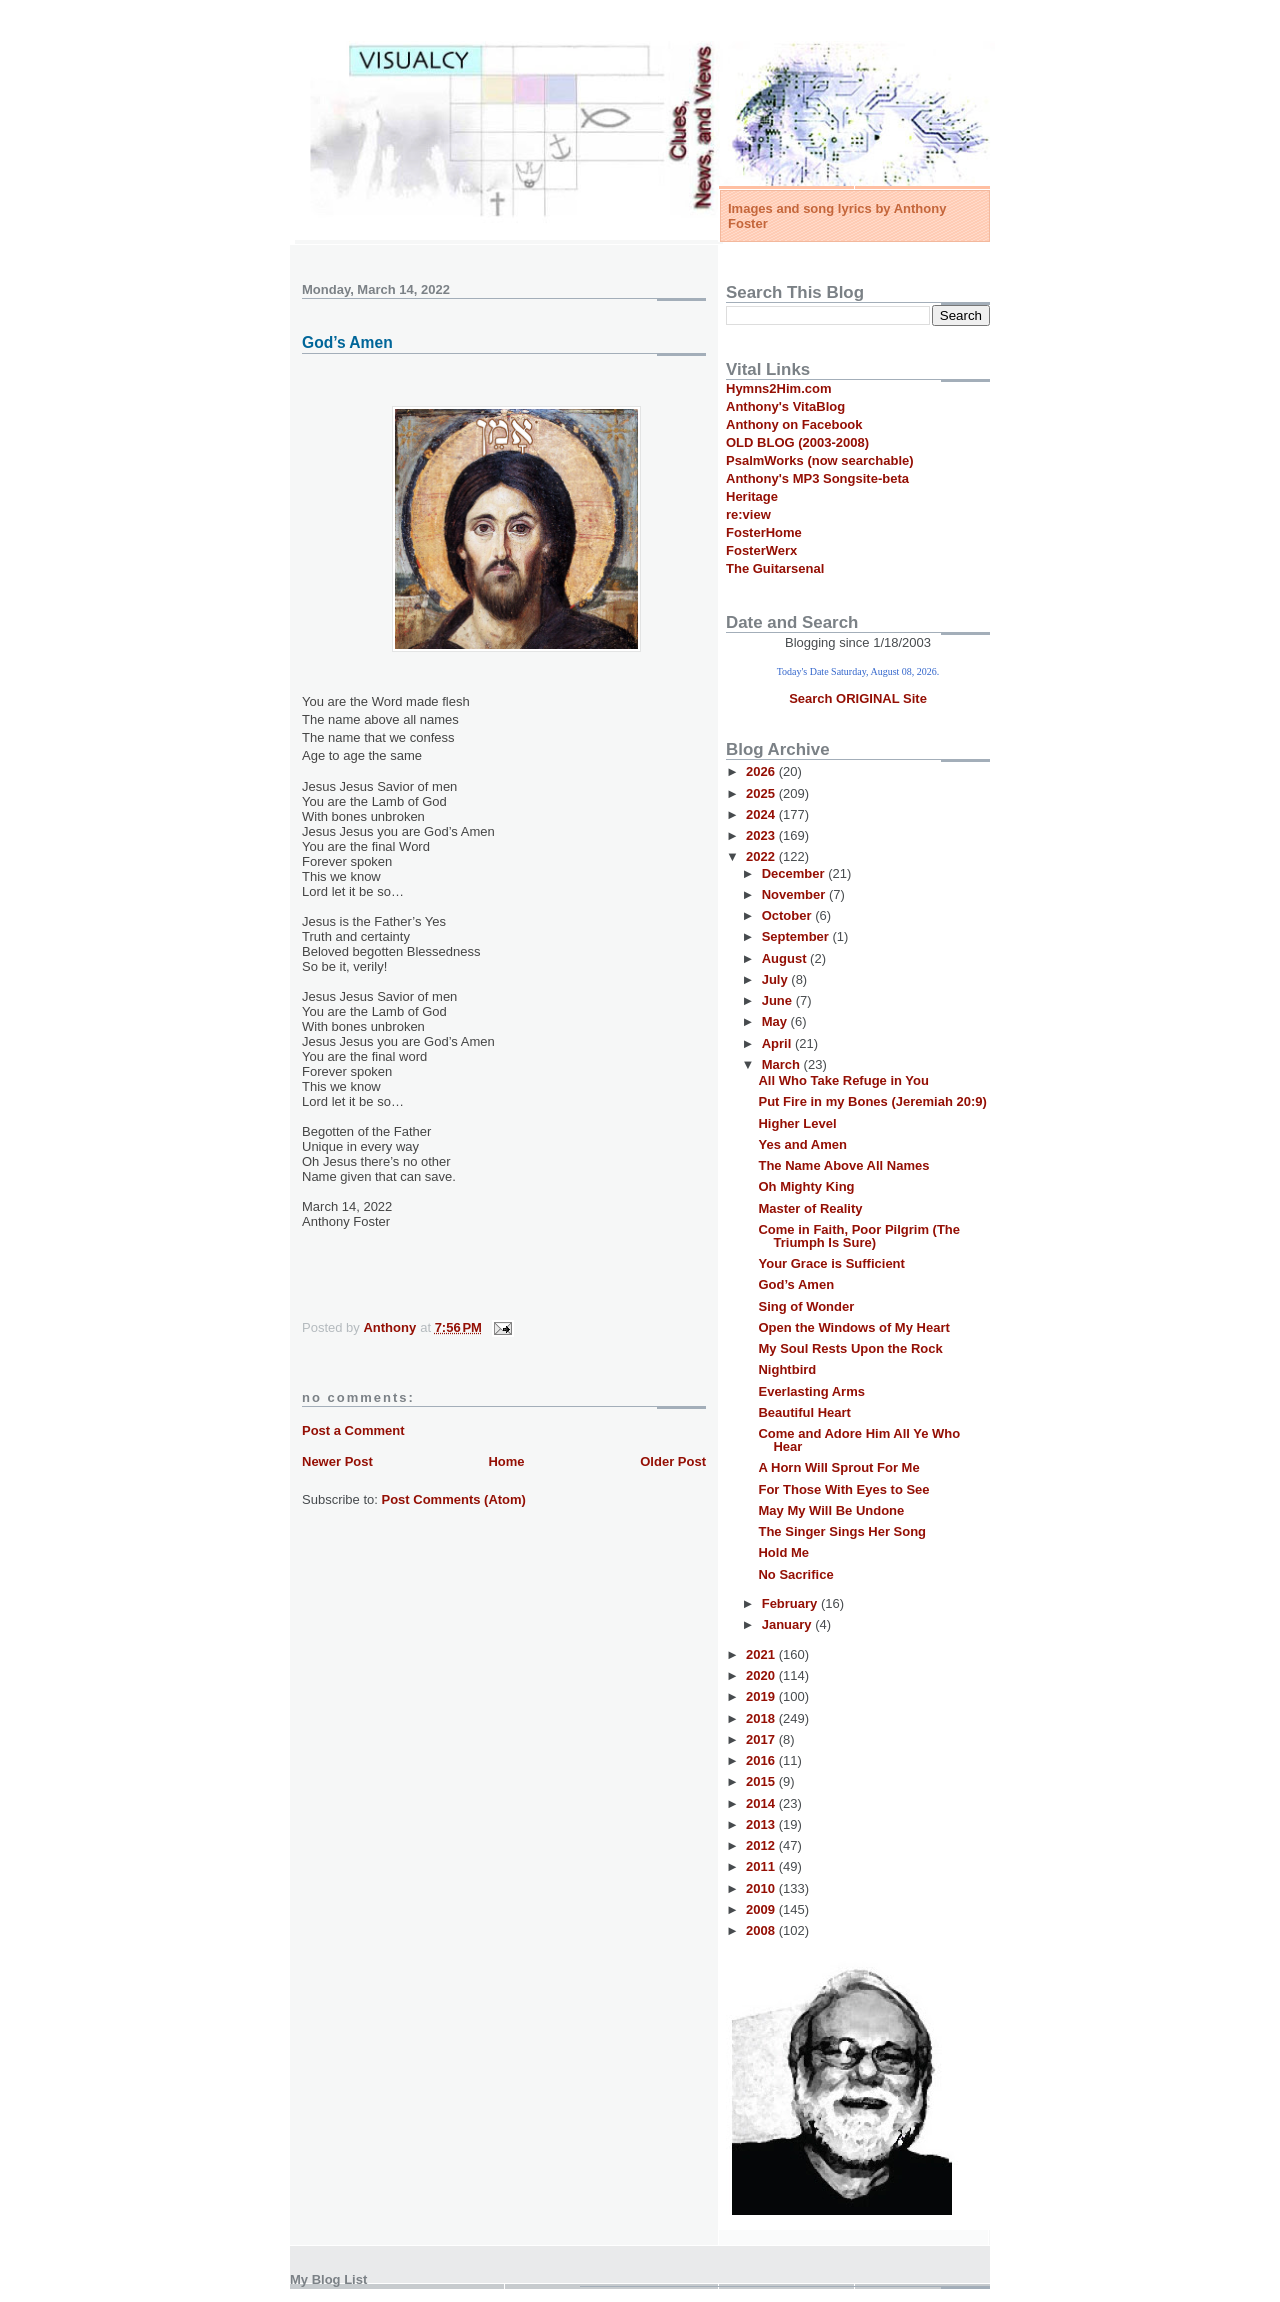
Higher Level (797, 1123)
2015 (762, 1781)
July (777, 979)
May (776, 1021)
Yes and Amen (802, 1144)
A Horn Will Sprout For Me (838, 1467)
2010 (762, 1888)
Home (506, 1461)
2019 (762, 1696)
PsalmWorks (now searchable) (820, 460)
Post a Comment (353, 1430)
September (797, 936)
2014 (762, 1803)
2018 (762, 1718)
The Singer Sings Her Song (842, 1531)
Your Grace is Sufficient (831, 1263)
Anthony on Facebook (794, 424)
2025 (762, 793)
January (788, 1624)
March (783, 1064)
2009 (762, 1909)
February (791, 1603)
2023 (762, 835)
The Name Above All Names (843, 1165)
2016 (762, 1760)
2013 (762, 1824)
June (779, 1000)
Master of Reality (810, 1208)
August (786, 958)
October (788, 915)
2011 (762, 1866)
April (778, 1043)
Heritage (752, 496)
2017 (762, 1739)
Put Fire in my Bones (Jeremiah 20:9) (872, 1101)
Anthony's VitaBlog (785, 406)
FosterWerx (761, 550)
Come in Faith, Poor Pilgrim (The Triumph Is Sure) (859, 1236)
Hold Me (783, 1552)
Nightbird (787, 1369)
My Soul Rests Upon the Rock (850, 1348)
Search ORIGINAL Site (858, 698)
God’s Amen (796, 1284)
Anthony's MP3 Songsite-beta (817, 478)
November (795, 894)
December (795, 873)
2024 (762, 814)
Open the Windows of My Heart (853, 1327)
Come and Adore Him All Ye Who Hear (859, 1440)
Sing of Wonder (806, 1306)
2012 (762, 1845)
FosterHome (764, 532)
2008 (762, 1930)
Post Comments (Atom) (454, 1499)
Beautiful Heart (804, 1412)
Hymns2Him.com (778, 388)
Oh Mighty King (806, 1186)
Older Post (673, 1461)
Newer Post (337, 1461)
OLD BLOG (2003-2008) (797, 442)
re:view (748, 514)
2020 (762, 1675)
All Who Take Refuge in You (843, 1080)
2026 (762, 771)
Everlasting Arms (811, 1391)
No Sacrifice (795, 1574)
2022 (762, 856)
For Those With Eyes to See (843, 1489)
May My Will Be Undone (831, 1510)
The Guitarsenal (775, 568)
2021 (762, 1654)
